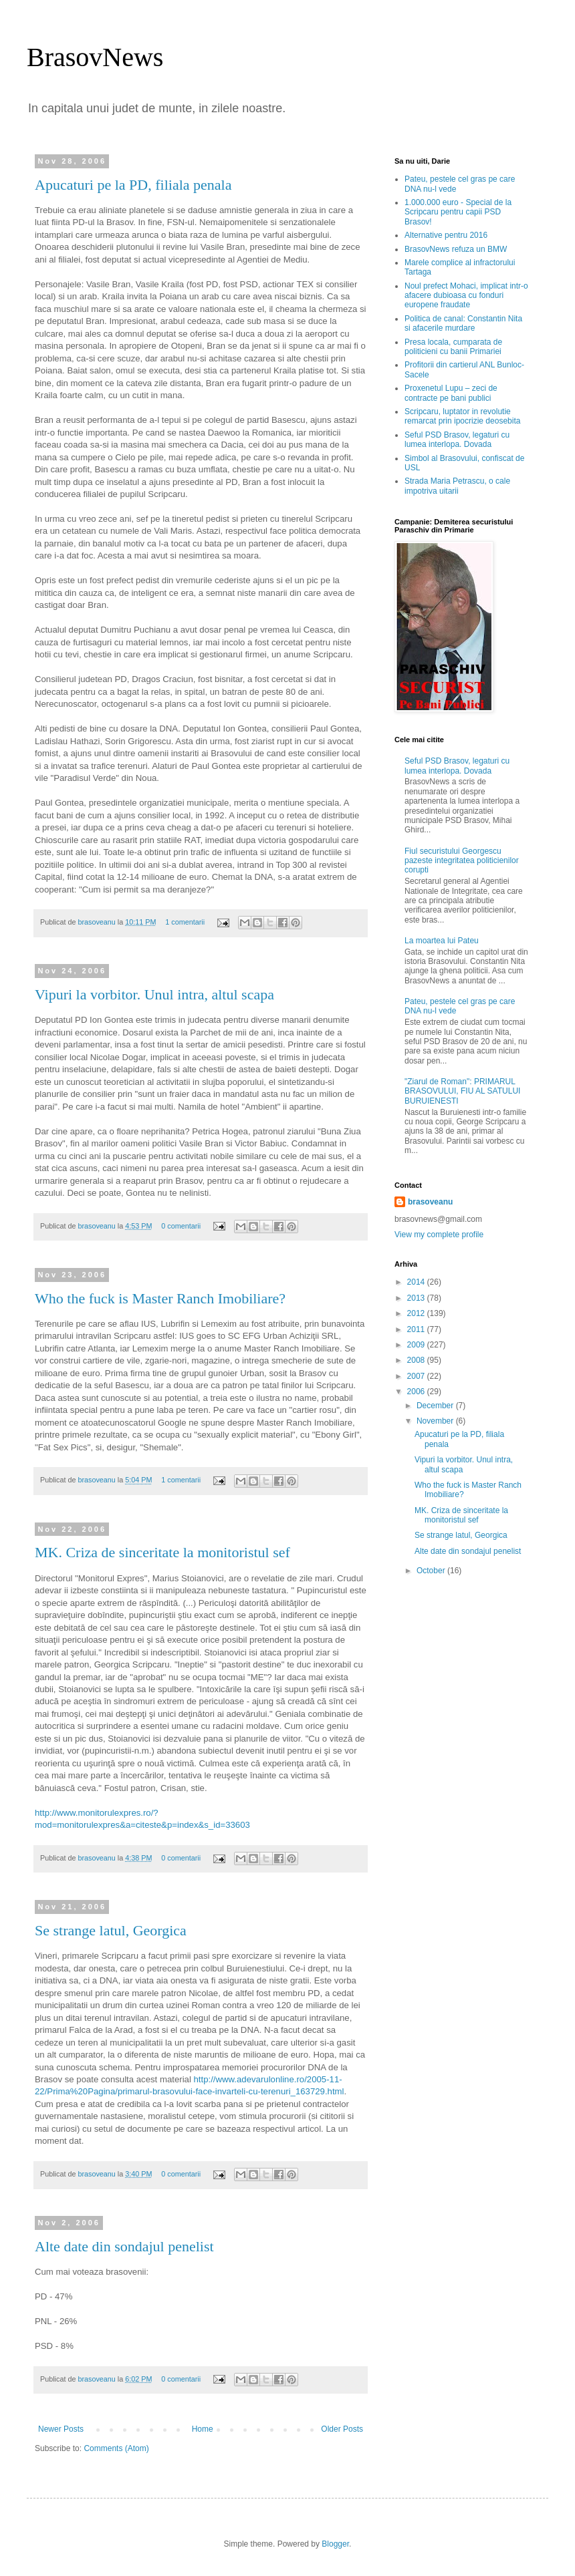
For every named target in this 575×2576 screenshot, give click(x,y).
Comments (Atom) (116, 2448)
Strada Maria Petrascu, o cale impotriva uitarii (457, 485)
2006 (417, 1391)
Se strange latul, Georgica (111, 1930)
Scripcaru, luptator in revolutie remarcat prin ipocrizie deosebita (462, 416)
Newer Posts (61, 2429)
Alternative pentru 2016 (446, 235)
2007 (417, 1376)
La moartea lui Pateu (442, 940)
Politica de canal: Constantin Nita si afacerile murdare (463, 323)
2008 (417, 1360)
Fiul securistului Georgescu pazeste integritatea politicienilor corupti (462, 860)
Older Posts (342, 2429)
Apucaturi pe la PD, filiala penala (133, 184)
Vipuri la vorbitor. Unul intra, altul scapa (154, 994)
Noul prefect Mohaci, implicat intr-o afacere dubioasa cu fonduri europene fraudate (466, 295)
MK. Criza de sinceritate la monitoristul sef (162, 1552)
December (436, 1405)
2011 (417, 1329)
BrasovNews (95, 57)
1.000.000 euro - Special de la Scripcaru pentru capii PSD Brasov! (458, 212)
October (432, 1570)
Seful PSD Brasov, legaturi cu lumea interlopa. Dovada (457, 439)
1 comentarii (185, 922)
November (436, 1421)
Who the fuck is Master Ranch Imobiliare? (160, 1298)
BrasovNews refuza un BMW (456, 249)
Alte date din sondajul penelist (124, 2246)
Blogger (335, 2544)
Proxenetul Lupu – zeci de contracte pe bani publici (451, 392)
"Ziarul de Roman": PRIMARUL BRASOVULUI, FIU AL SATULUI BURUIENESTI (462, 1091)
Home (202, 2429)
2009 (417, 1344)
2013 (417, 1298)
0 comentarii (181, 1226)
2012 (417, 1313)
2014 (417, 1282)
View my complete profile (438, 1234)
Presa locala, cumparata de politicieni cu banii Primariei (453, 346)
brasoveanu (97, 922)
